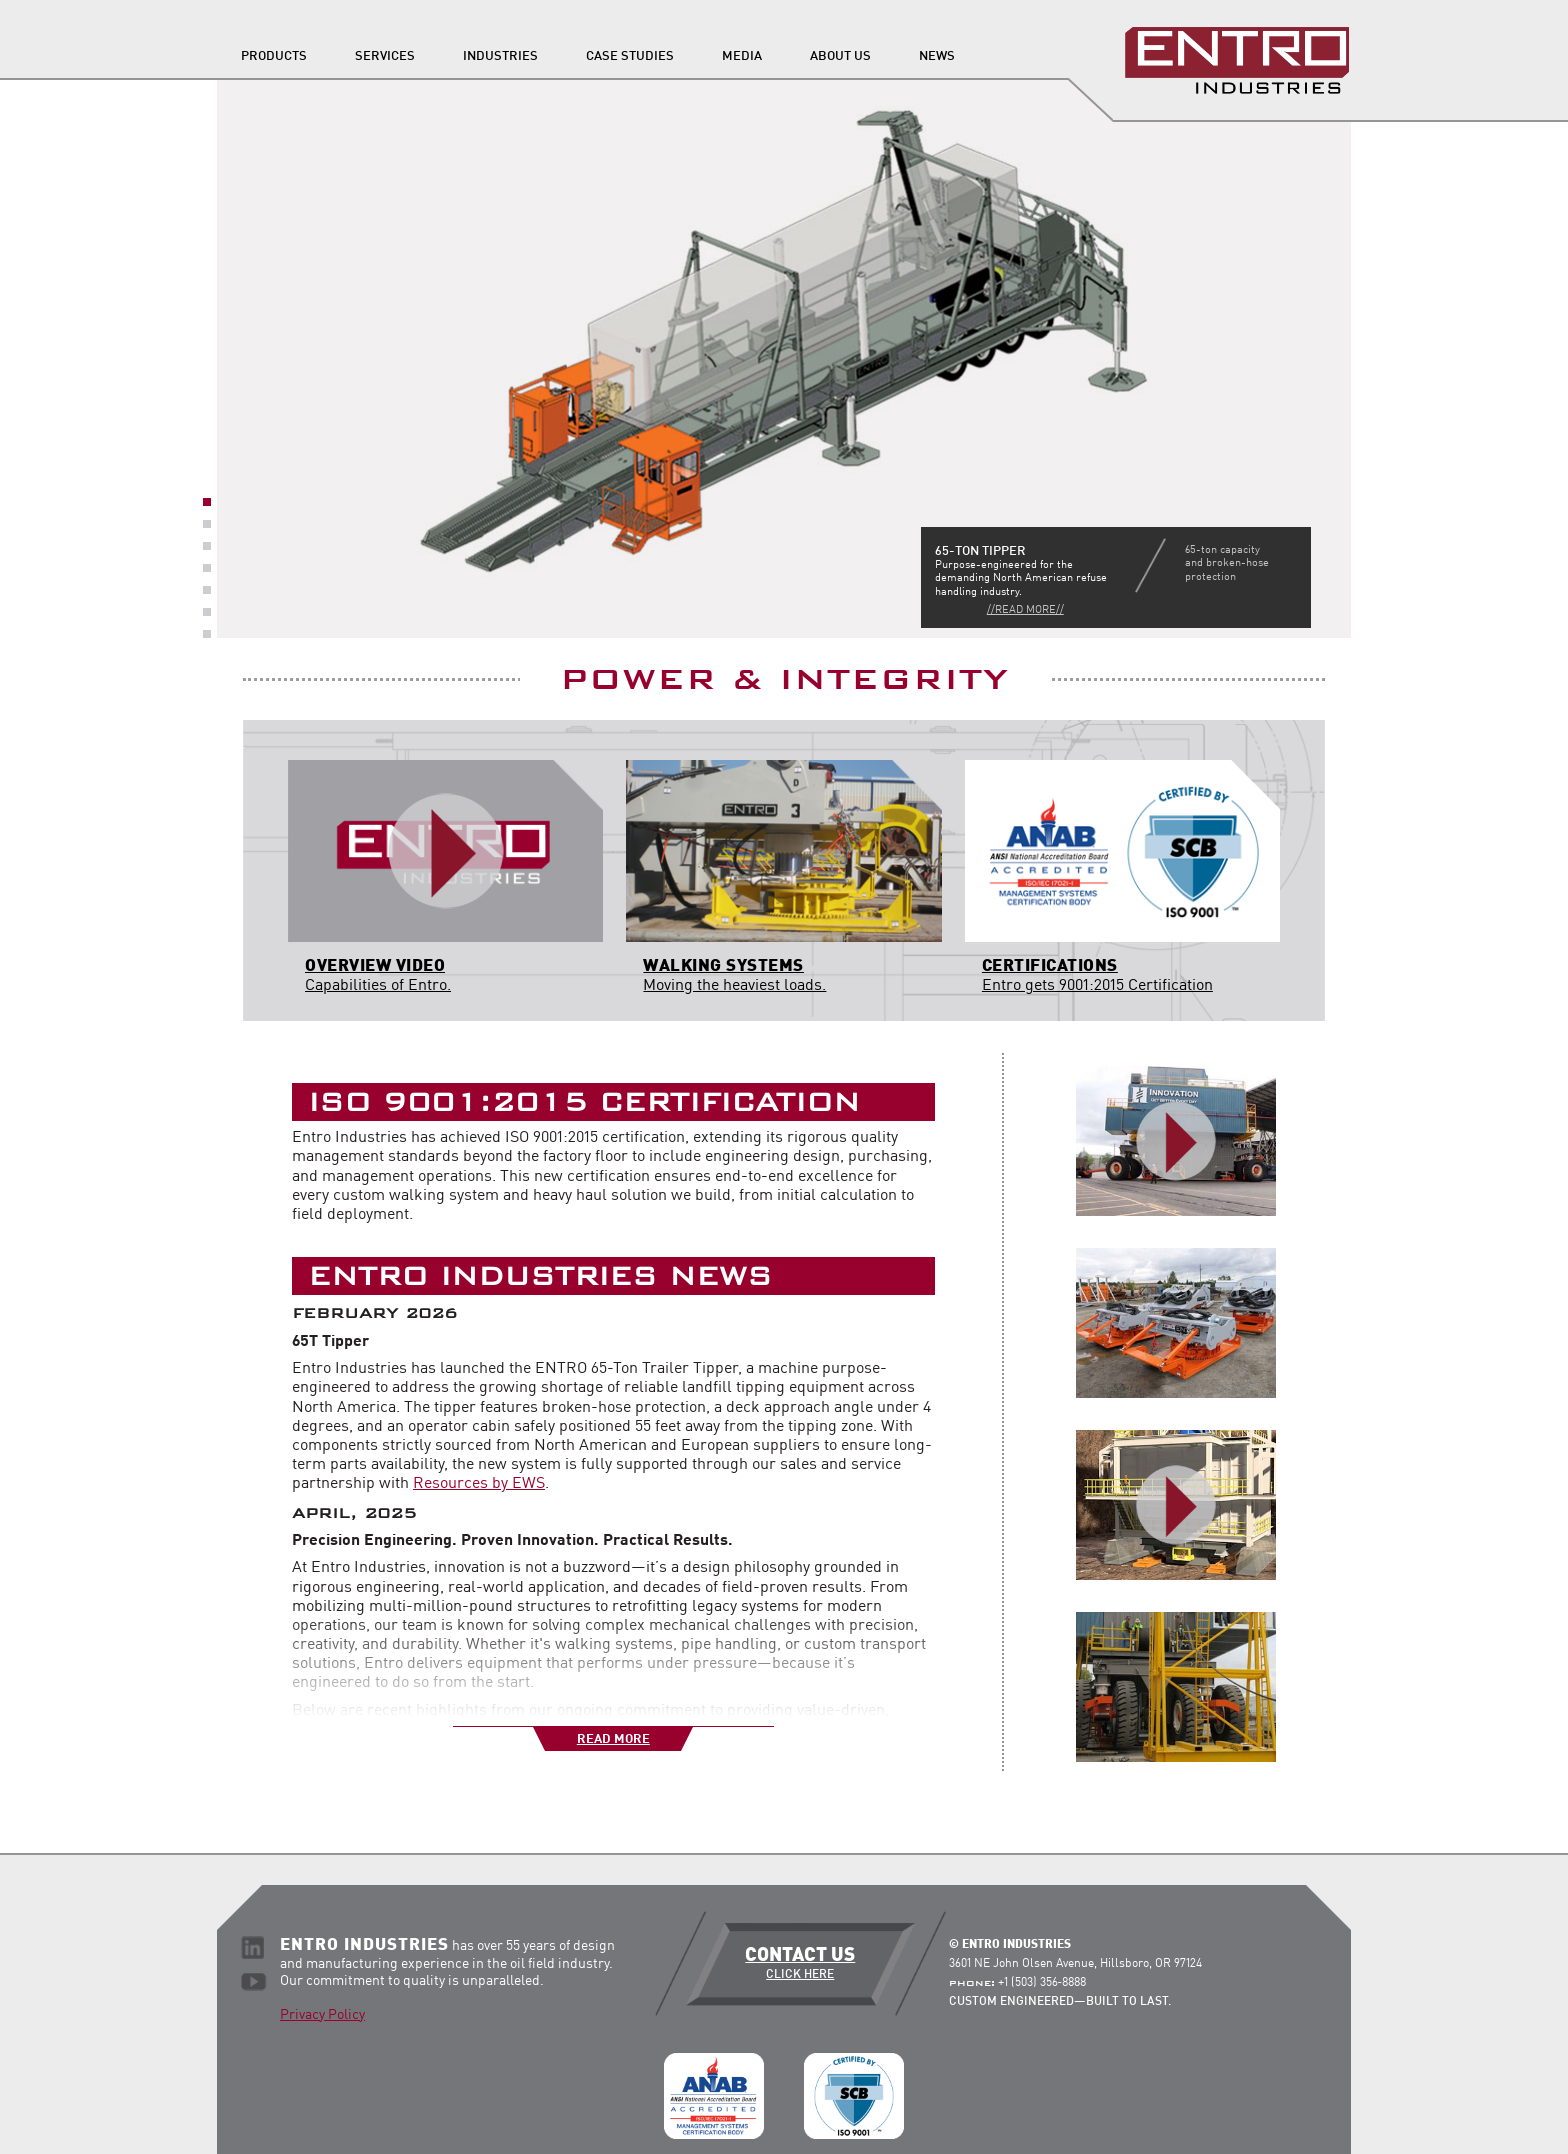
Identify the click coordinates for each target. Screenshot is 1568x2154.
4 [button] (207, 568)
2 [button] (207, 524)
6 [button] (207, 612)
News (937, 56)
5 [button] (207, 590)
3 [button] (207, 546)
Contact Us (800, 1964)
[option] (784, 358)
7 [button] (207, 634)
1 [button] (207, 502)
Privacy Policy (322, 2015)
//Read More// (1025, 610)
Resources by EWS (479, 1484)
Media (742, 56)
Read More (613, 1739)
